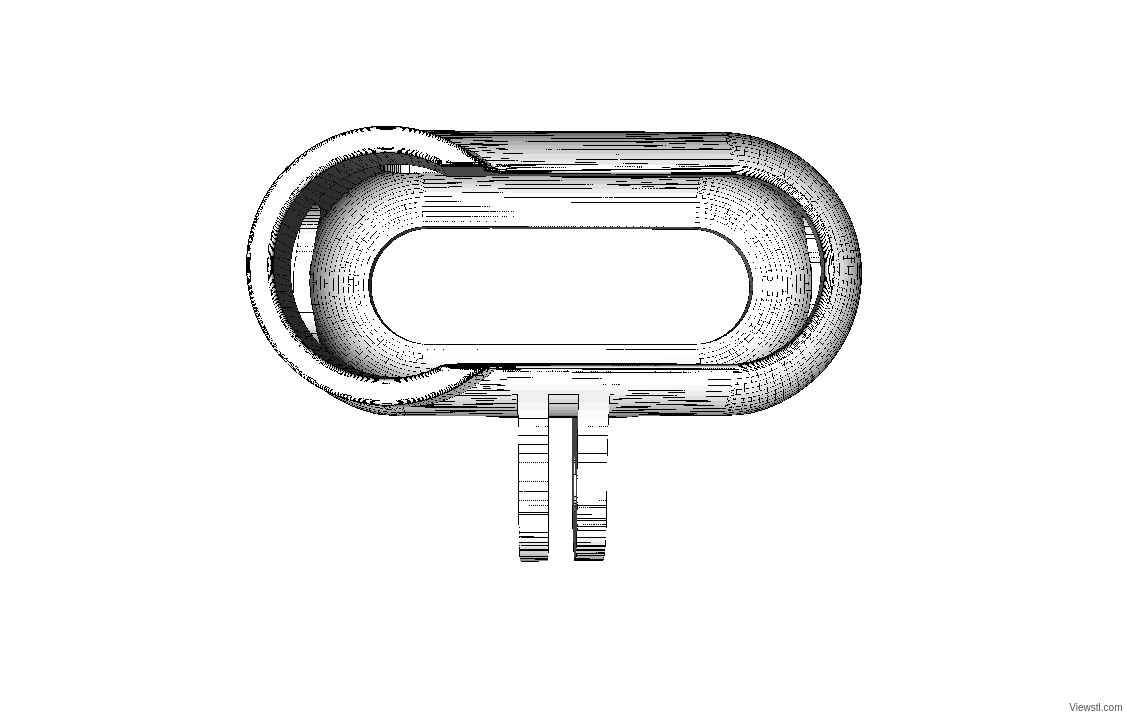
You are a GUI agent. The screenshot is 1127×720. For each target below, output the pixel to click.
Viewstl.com (1095, 707)
